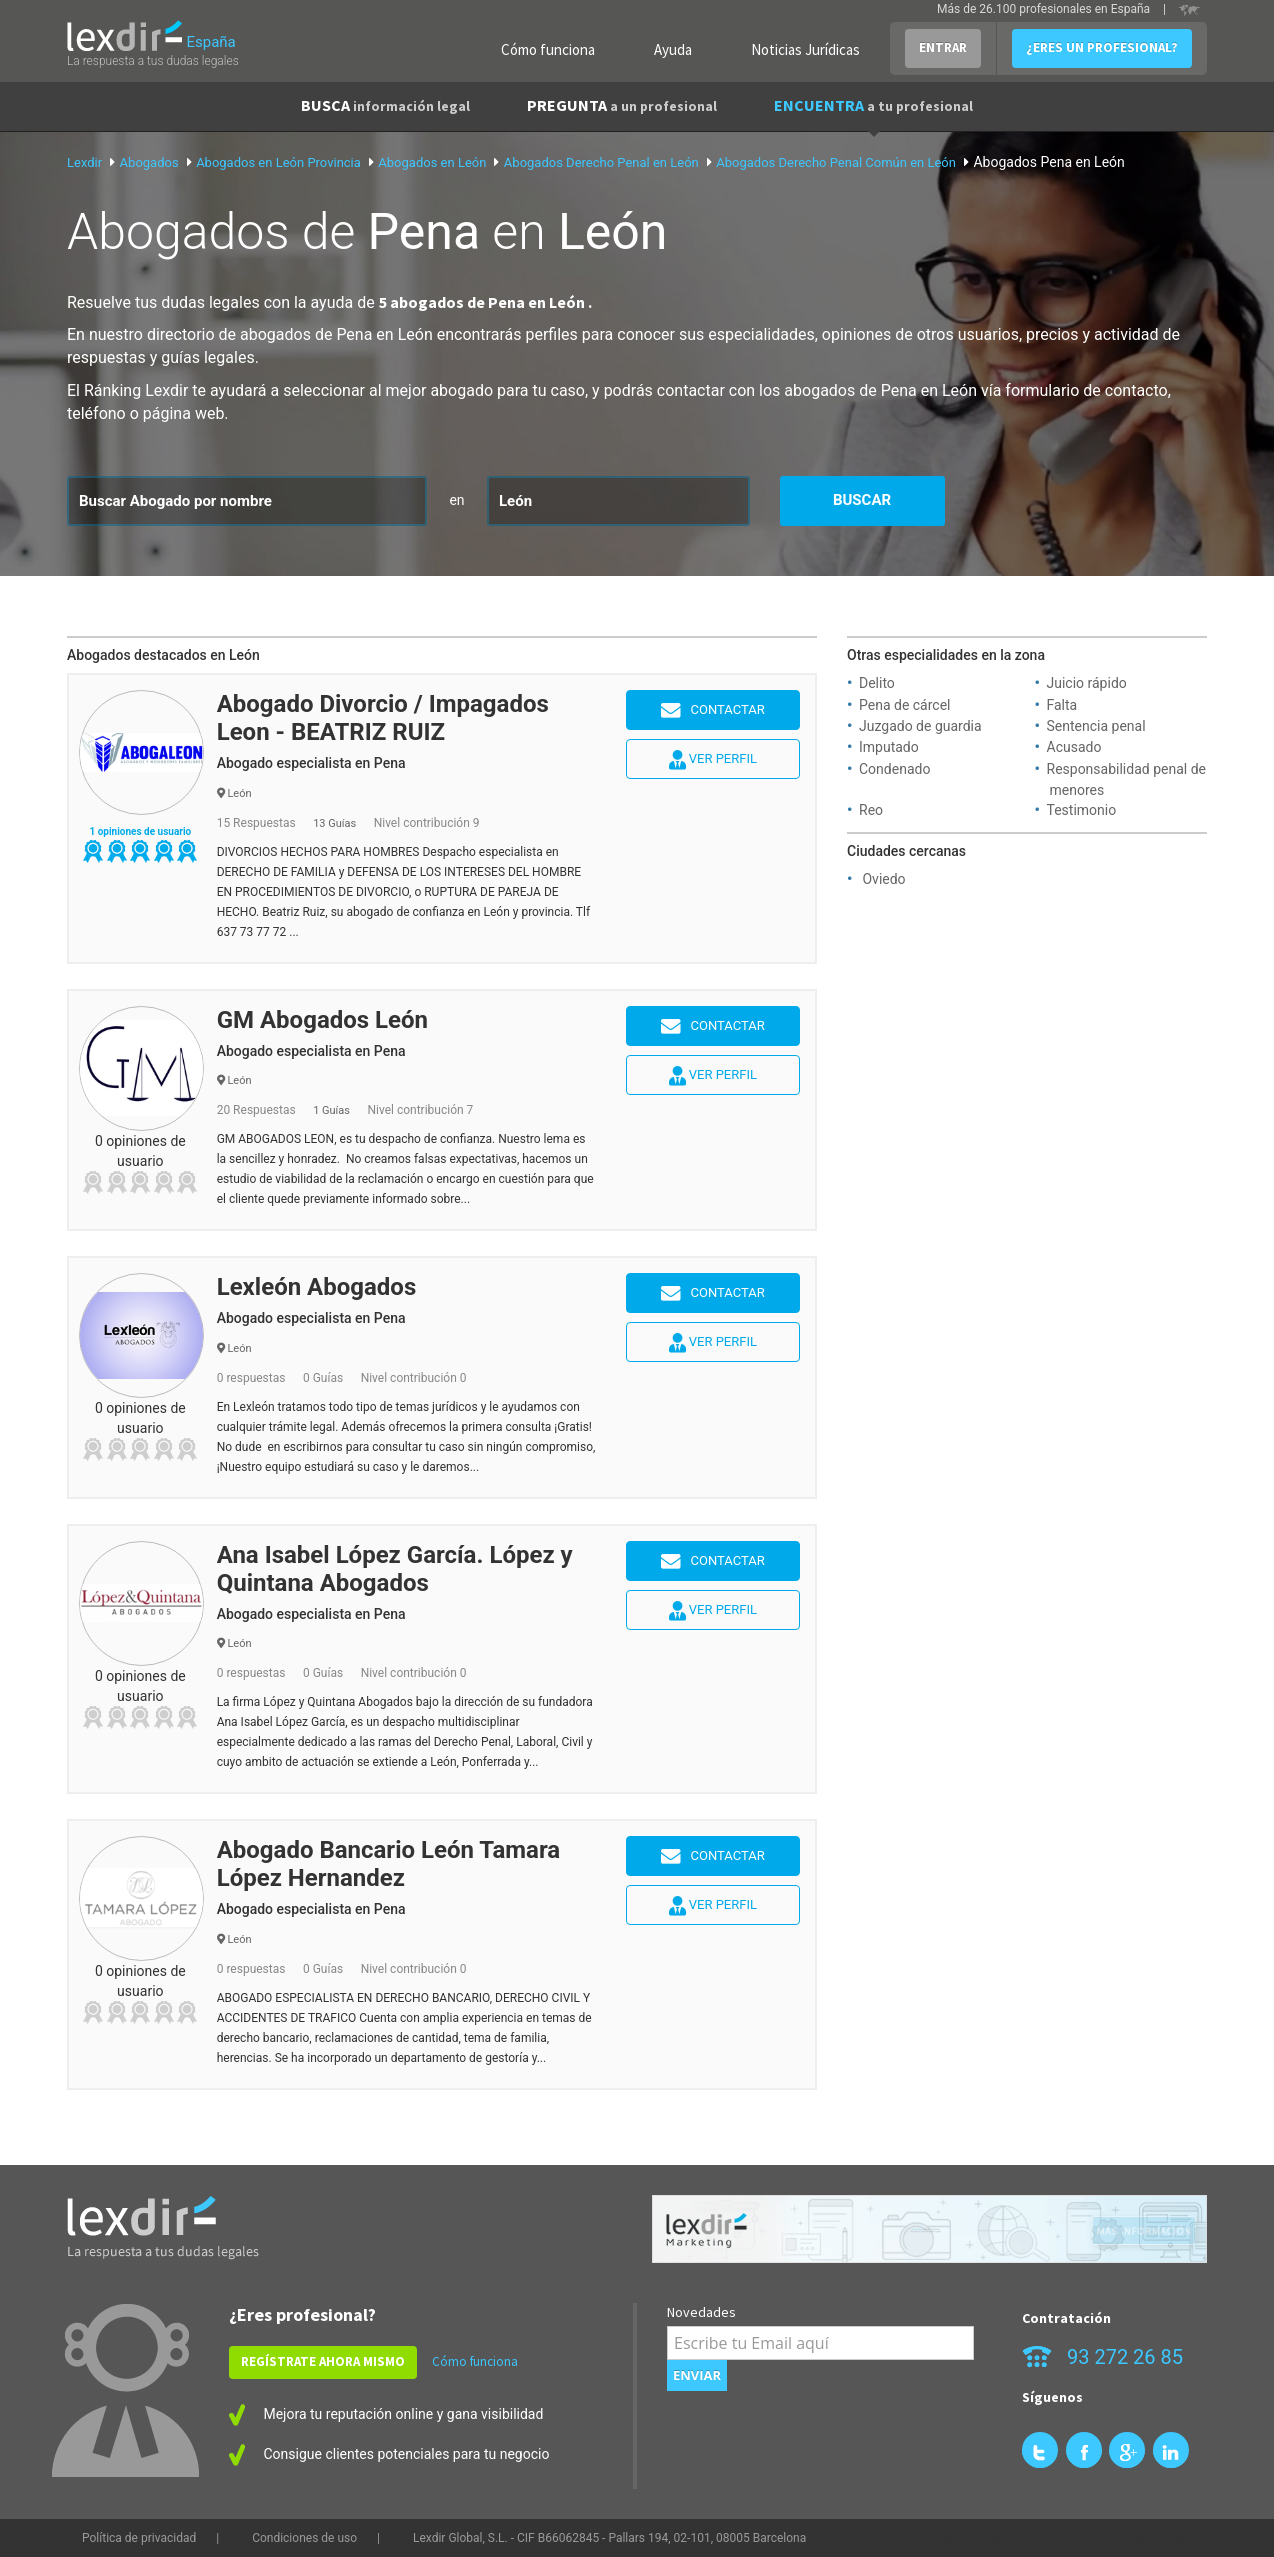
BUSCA (385, 105)
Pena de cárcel (905, 705)
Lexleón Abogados (317, 1287)
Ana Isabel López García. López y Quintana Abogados (395, 1569)
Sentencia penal (1096, 726)
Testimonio (1082, 810)
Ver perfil (713, 760)
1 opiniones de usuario (140, 831)
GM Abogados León (322, 1020)
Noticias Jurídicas (805, 49)
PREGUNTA (622, 105)
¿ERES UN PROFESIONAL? (1102, 47)
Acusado (1074, 747)
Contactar (713, 711)
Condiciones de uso (304, 2538)
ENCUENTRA (873, 105)
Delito (877, 683)
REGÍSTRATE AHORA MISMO (323, 2361)
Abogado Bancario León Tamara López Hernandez (388, 1864)
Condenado (894, 769)
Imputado (889, 747)
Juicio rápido (1087, 683)
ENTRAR (943, 47)
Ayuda (673, 49)
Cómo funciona (548, 49)
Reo (871, 810)
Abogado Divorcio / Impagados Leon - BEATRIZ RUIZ (383, 718)
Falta (1062, 705)
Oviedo (883, 879)
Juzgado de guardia (920, 726)
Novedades (701, 2312)
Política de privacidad (139, 2538)
